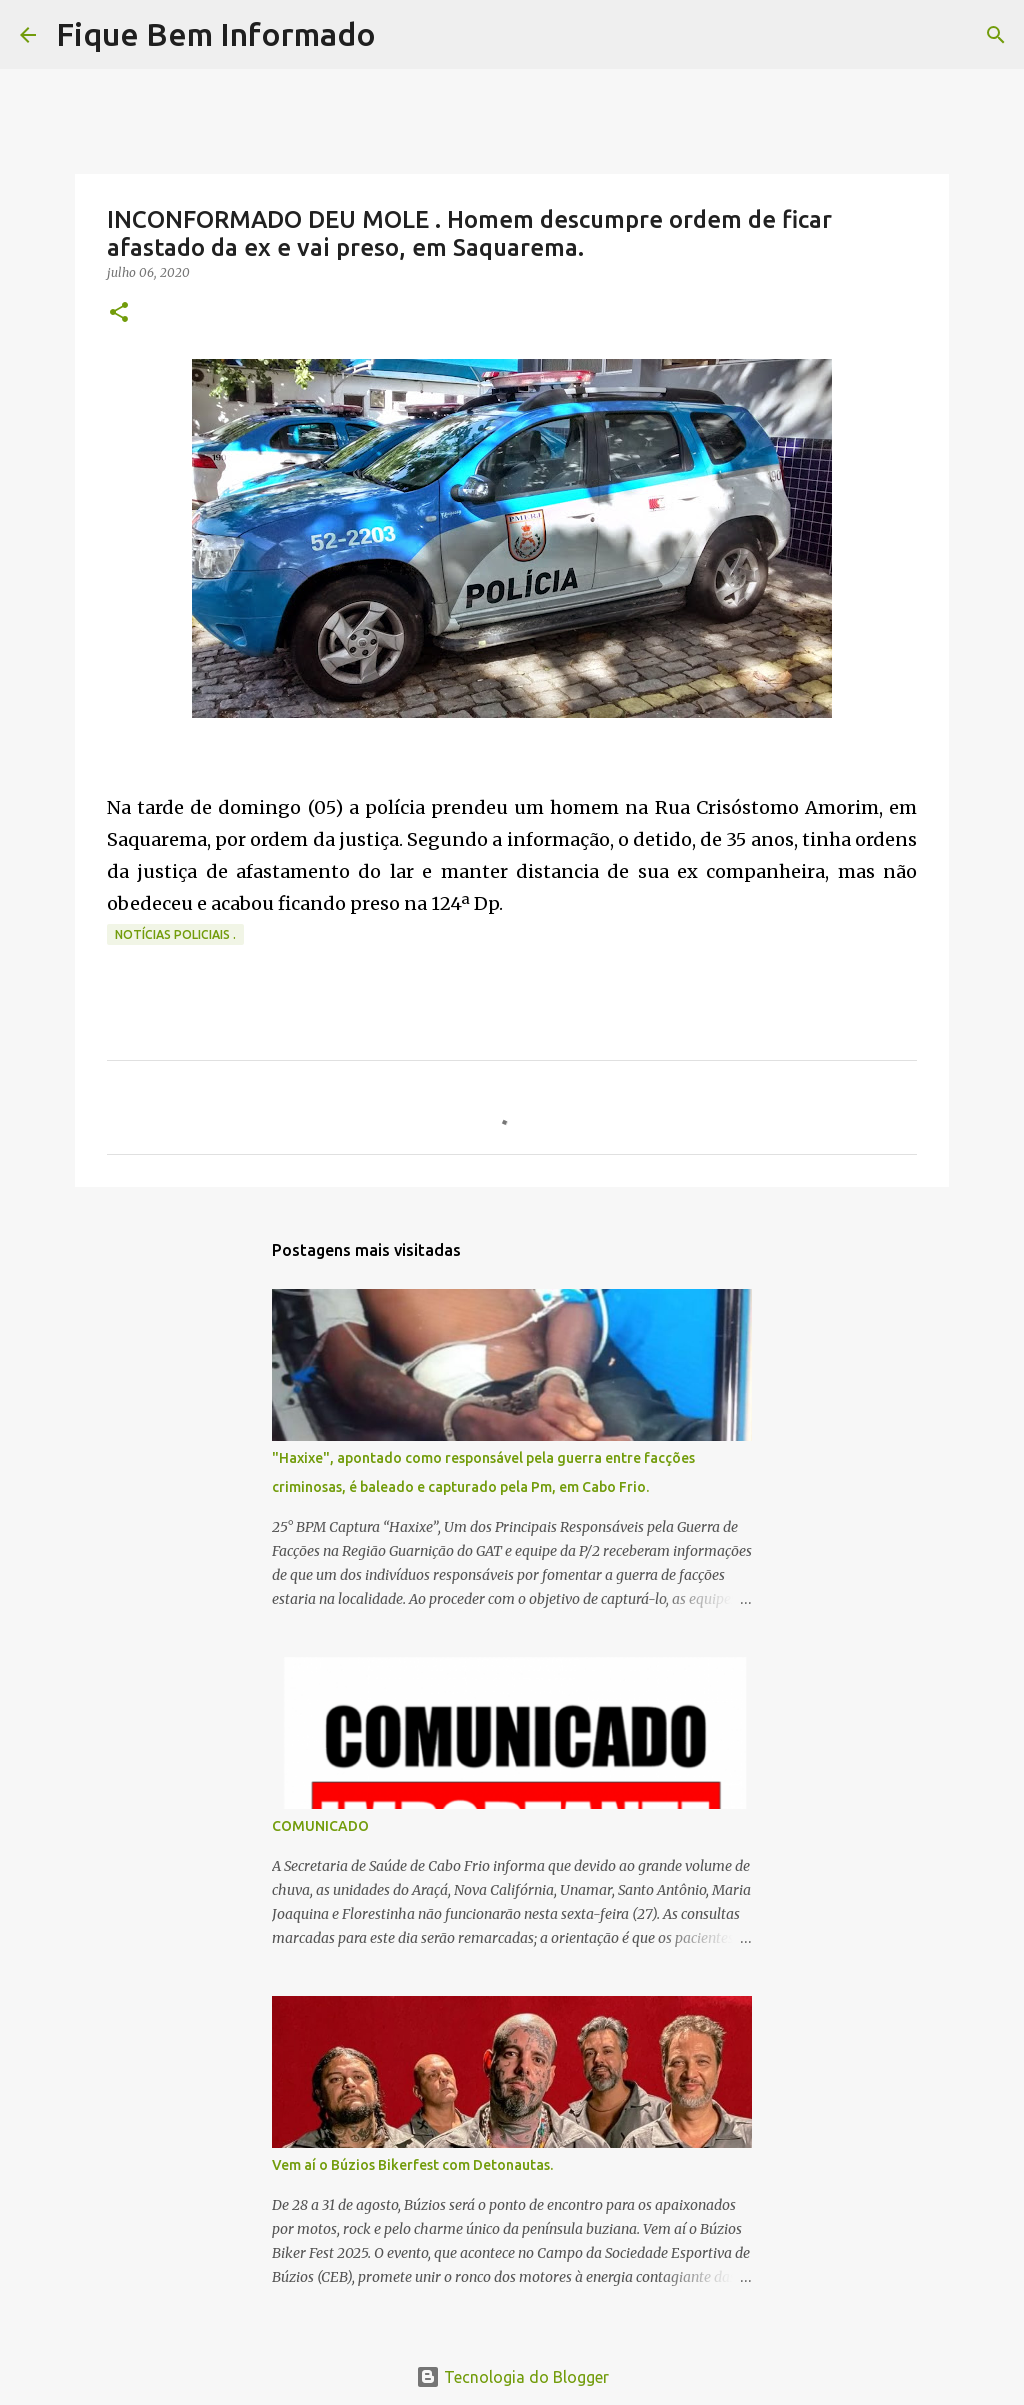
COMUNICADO (320, 1826)
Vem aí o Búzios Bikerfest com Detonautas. (412, 2165)
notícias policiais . (175, 934)
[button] (119, 313)
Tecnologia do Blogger (512, 2377)
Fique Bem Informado (216, 34)
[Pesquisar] (404, 35)
